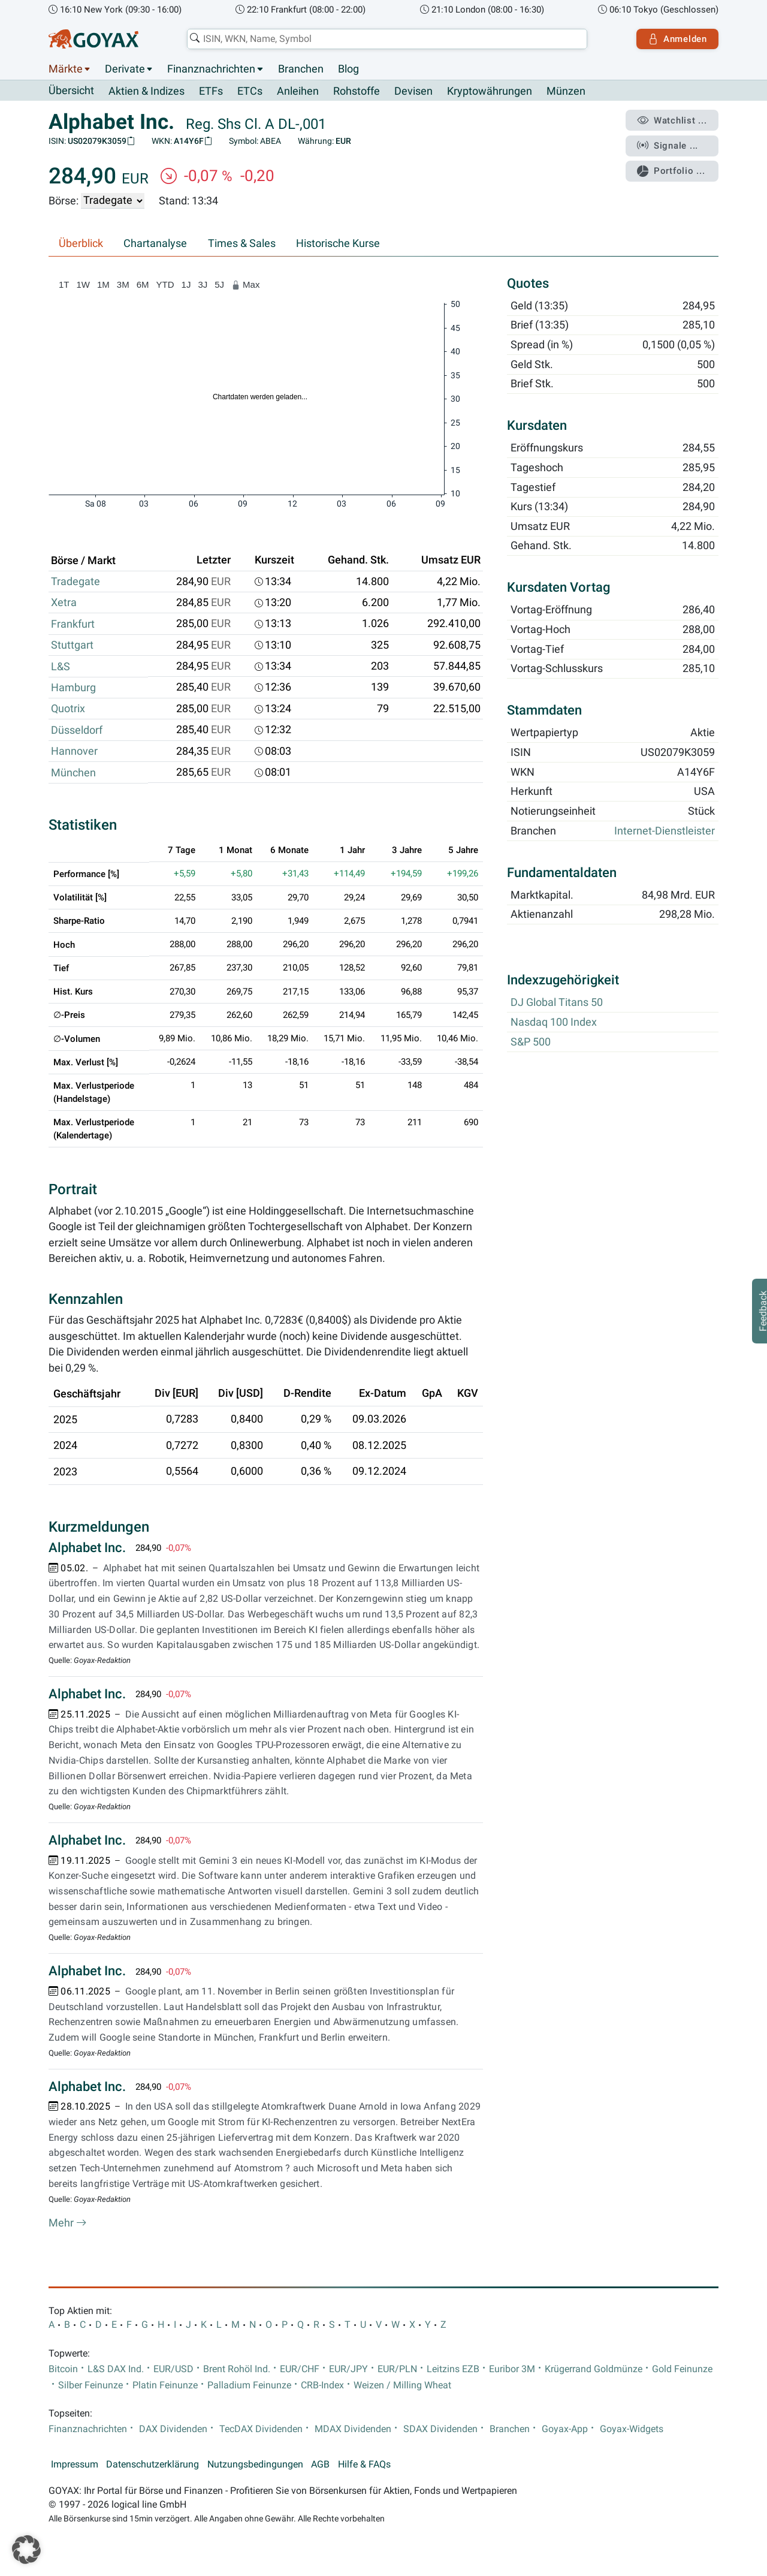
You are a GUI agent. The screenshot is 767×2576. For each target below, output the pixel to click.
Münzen (565, 91)
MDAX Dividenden (353, 2429)
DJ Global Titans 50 (557, 1003)
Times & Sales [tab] (242, 243)
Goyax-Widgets (631, 2429)
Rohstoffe (356, 91)
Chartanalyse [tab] (155, 243)
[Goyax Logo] (93, 39)
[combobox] (387, 39)
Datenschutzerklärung (152, 2465)
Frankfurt (73, 624)
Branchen (301, 69)
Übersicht (71, 91)
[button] (26, 2549)
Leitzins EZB (453, 2369)
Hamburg (73, 688)
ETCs (249, 91)
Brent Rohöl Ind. (236, 2369)
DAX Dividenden (173, 2429)
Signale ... (667, 146)
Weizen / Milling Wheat (402, 2385)
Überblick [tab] (81, 243)
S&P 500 (531, 1042)
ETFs (211, 91)
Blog (348, 69)
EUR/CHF (299, 2369)
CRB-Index (322, 2385)
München (73, 773)
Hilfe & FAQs (364, 2465)
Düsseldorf (76, 730)
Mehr (68, 2223)
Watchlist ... (671, 120)
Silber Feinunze (90, 2385)
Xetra (64, 603)
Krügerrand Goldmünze (593, 2369)
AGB (320, 2465)
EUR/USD (173, 2369)
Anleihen (298, 91)
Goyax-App (565, 2429)
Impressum (74, 2465)
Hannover (74, 751)
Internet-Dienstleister (664, 831)
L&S (60, 667)
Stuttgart (72, 645)
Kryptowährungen (489, 91)
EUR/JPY (348, 2369)
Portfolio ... (671, 171)
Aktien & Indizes (146, 91)
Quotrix (68, 709)
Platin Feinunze (165, 2385)
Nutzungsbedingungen (255, 2465)
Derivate (125, 69)
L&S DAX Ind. (115, 2369)
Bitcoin (63, 2369)
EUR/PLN (397, 2369)
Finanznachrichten (211, 69)
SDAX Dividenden (440, 2429)
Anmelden (677, 39)
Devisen (413, 91)
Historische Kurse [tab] (338, 243)
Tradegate (75, 581)
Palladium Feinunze (249, 2385)
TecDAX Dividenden (261, 2429)
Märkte (66, 69)
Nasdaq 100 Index (554, 1023)
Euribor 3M (512, 2369)
